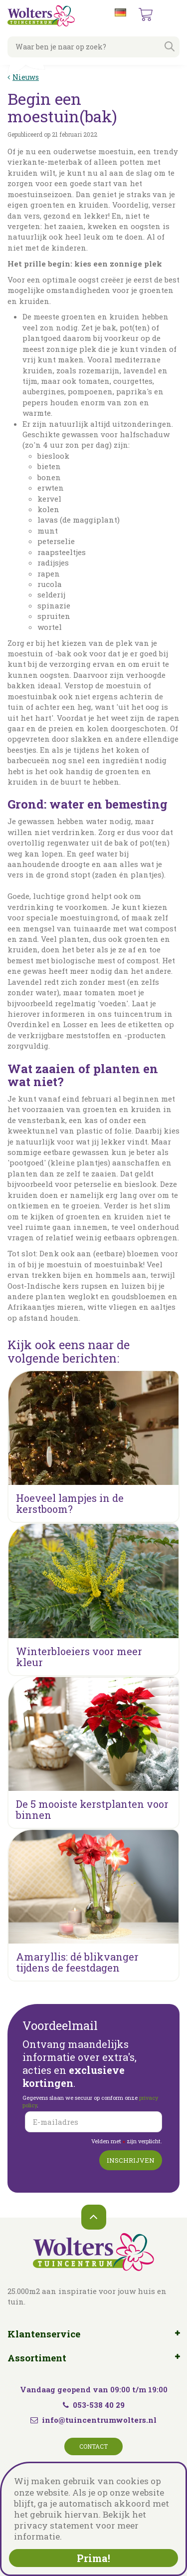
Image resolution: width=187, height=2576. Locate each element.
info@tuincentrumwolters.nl (99, 2420)
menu (171, 15)
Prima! (93, 2558)
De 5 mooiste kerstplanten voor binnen (92, 1809)
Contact (93, 2446)
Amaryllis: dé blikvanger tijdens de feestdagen (77, 1962)
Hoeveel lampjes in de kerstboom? (70, 1503)
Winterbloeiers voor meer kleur (79, 1657)
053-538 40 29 (94, 2405)
